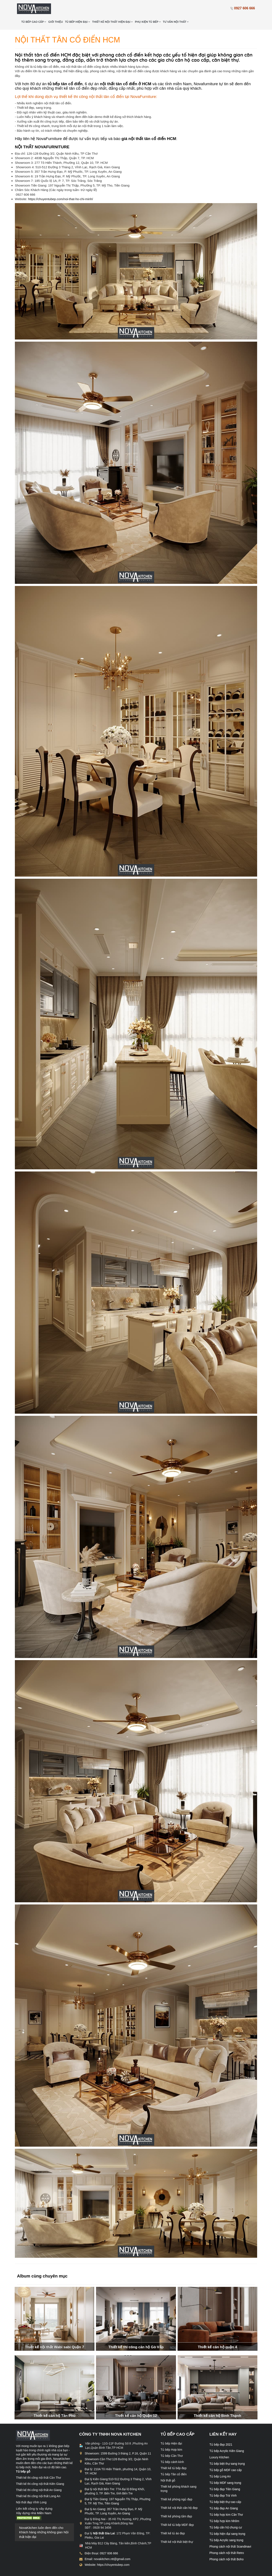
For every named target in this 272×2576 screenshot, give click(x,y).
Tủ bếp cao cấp (60, 8)
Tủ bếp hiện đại (103, 8)
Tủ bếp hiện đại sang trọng (227, 2520)
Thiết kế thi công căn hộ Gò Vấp (136, 2334)
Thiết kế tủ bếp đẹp (174, 2454)
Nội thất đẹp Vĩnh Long (31, 2488)
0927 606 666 (242, 8)
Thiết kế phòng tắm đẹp (176, 2503)
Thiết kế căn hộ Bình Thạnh (217, 2402)
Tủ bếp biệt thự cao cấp (225, 2488)
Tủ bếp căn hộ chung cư (225, 2514)
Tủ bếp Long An (220, 2463)
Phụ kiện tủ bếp (174, 8)
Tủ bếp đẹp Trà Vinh (223, 2482)
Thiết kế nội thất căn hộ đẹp (179, 2494)
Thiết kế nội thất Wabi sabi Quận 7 (54, 2334)
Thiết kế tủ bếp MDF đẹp (177, 2511)
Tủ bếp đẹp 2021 (220, 2431)
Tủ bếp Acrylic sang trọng (226, 2526)
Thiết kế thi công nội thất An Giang (39, 2476)
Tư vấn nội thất (202, 8)
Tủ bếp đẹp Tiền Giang (224, 2475)
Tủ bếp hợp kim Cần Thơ (226, 2501)
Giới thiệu (82, 8)
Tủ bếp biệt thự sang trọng (227, 2450)
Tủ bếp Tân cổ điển (174, 2461)
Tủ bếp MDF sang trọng (225, 2469)
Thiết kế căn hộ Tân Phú (54, 2402)
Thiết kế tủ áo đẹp (173, 2520)
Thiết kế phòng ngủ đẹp (176, 2486)
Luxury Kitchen (219, 2444)
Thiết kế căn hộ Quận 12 (136, 2402)
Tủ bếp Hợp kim (171, 2436)
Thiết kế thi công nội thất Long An (38, 2482)
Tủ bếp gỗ (23, 2458)
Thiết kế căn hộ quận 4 (217, 2334)
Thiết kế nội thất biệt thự (177, 2528)
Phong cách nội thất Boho (226, 2546)
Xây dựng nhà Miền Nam (33, 2499)
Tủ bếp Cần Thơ (172, 2442)
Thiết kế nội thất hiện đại (138, 8)
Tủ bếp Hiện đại (171, 2430)
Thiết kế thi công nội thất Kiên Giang (40, 2470)
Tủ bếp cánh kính (172, 2448)
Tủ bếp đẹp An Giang (223, 2495)
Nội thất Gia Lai (104, 2520)
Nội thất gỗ (168, 2467)
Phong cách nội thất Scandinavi (230, 2533)
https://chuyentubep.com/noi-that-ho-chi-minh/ (60, 185)
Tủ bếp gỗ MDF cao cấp (225, 2456)
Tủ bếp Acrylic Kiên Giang (226, 2437)
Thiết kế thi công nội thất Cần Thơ (38, 2464)
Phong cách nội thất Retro (226, 2539)
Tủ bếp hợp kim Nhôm (224, 2507)
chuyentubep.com (51, 2571)
